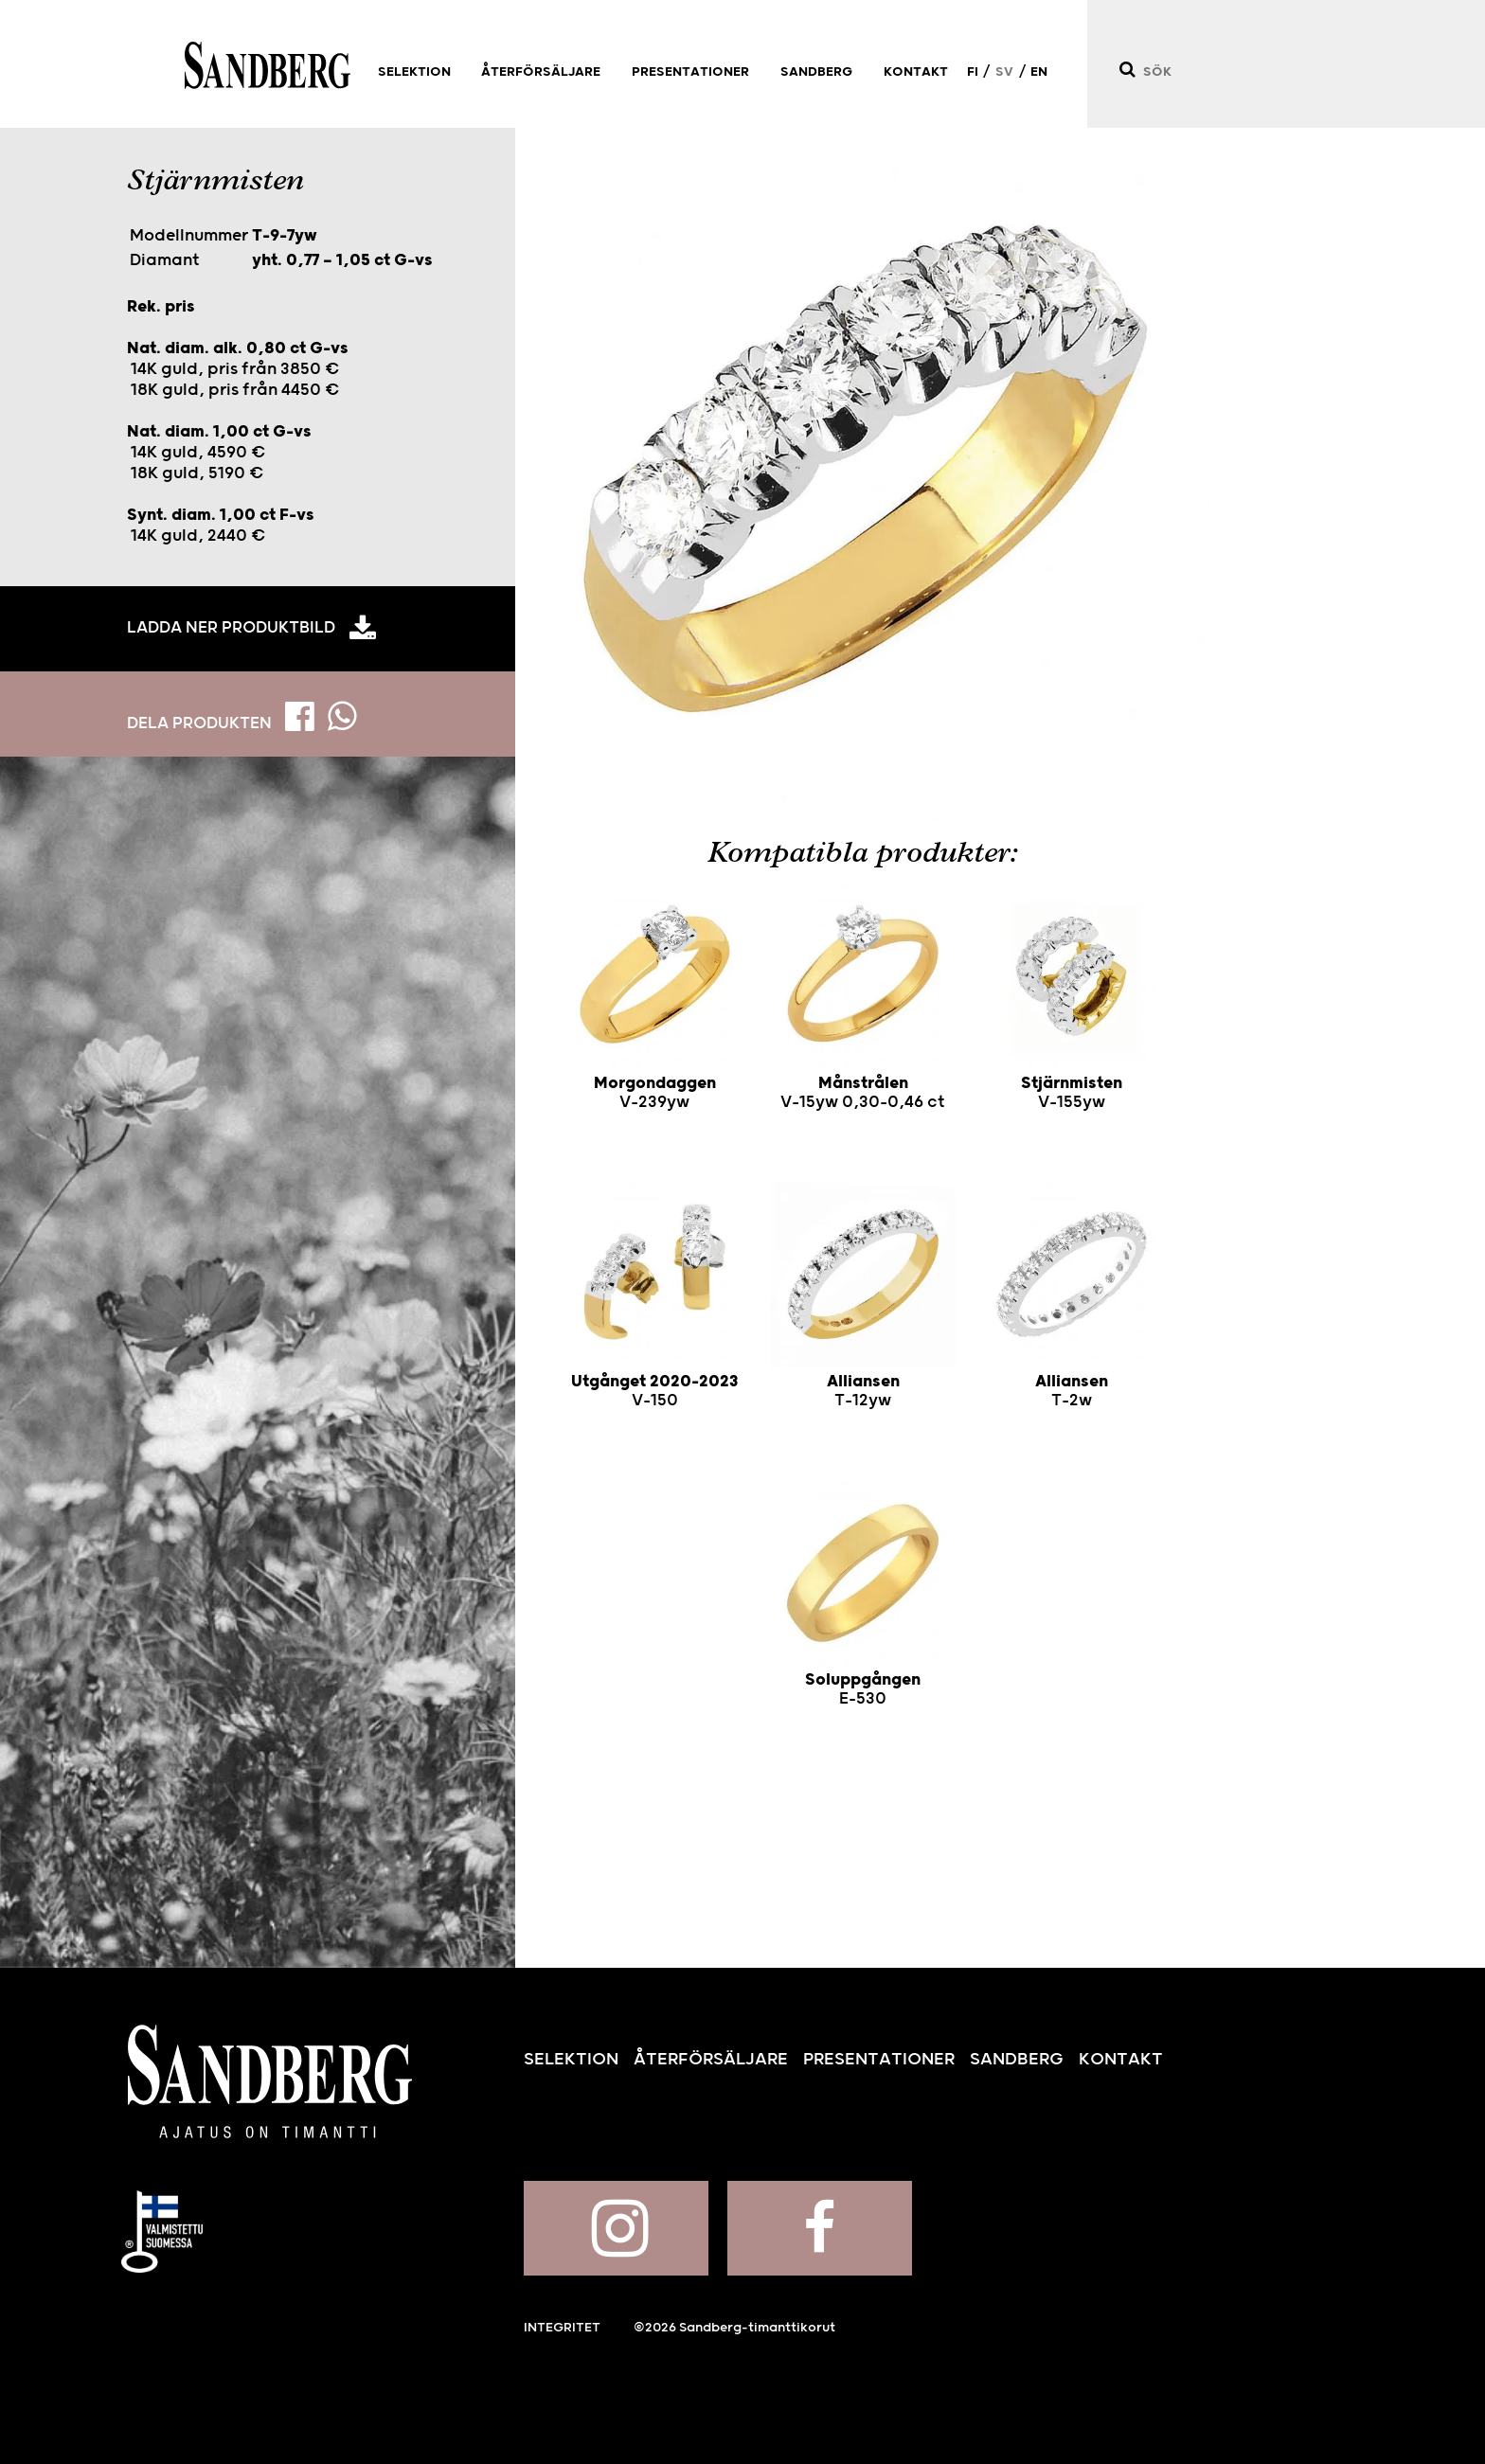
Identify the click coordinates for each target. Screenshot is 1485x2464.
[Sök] (1126, 70)
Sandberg (267, 65)
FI (972, 72)
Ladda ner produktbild (231, 627)
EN (1038, 72)
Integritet (562, 2327)
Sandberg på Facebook (819, 2228)
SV (1004, 72)
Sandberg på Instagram (616, 2228)
